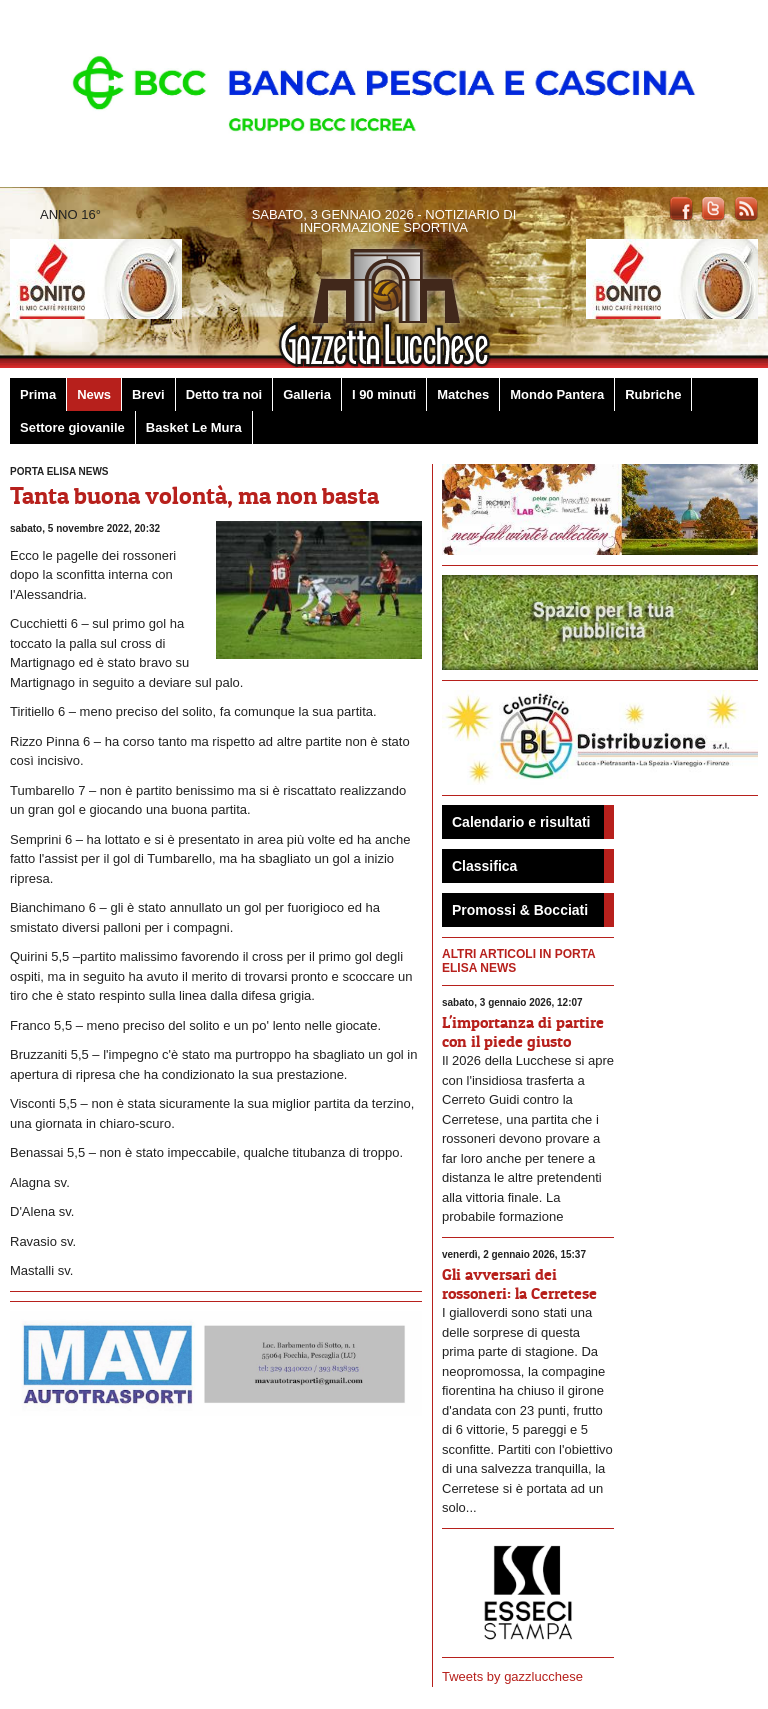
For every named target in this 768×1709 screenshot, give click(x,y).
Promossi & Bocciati (520, 910)
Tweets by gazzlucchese (512, 1676)
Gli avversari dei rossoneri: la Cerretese (519, 1283)
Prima (38, 394)
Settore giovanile (72, 427)
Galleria (307, 394)
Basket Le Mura (194, 427)
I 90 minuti (384, 394)
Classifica (484, 866)
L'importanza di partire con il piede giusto (523, 1031)
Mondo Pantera (557, 394)
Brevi (148, 394)
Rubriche (653, 394)
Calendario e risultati (521, 822)
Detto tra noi (224, 394)
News (94, 394)
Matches (463, 394)
